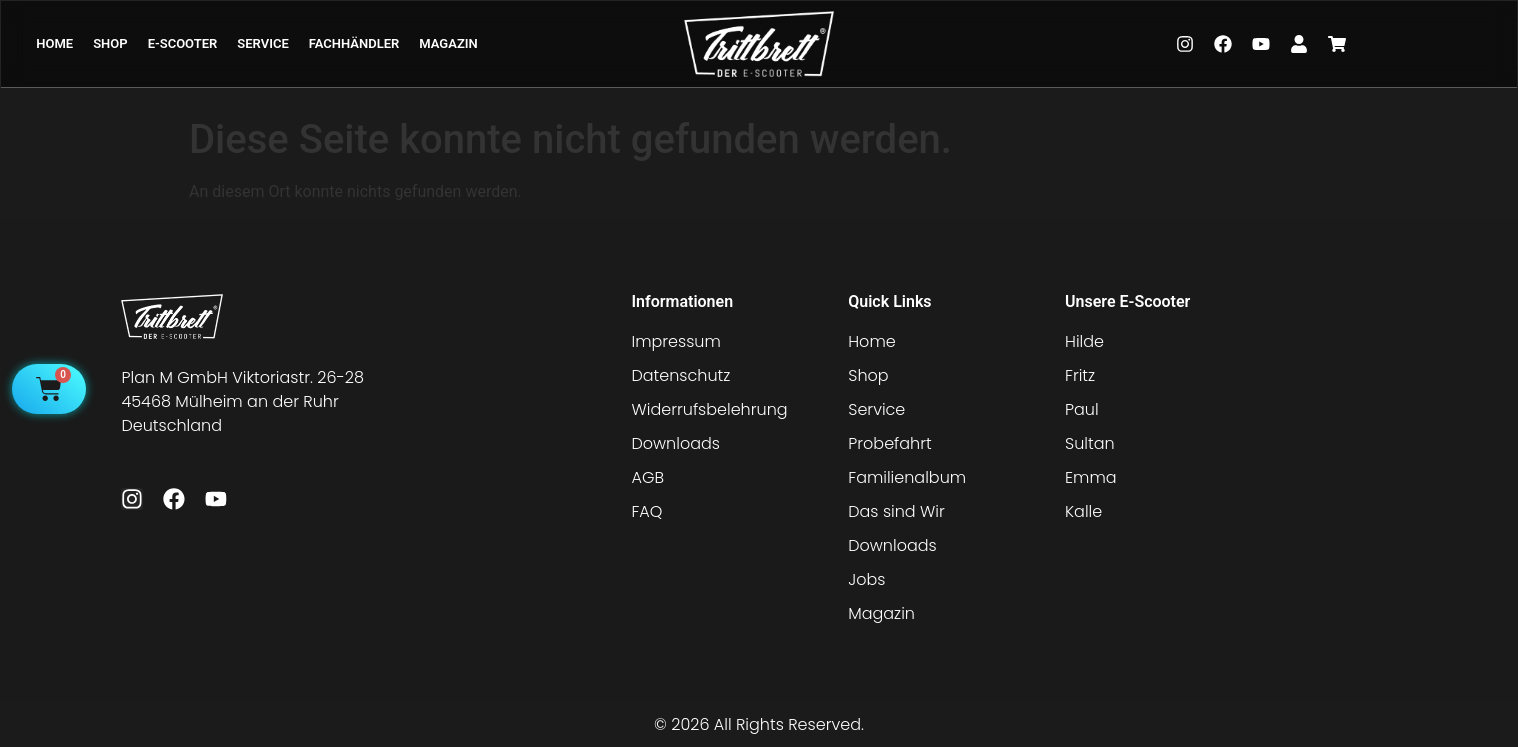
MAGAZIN (448, 43)
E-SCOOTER (183, 43)
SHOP (110, 43)
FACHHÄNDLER (354, 43)
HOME (54, 43)
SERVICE (262, 43)
